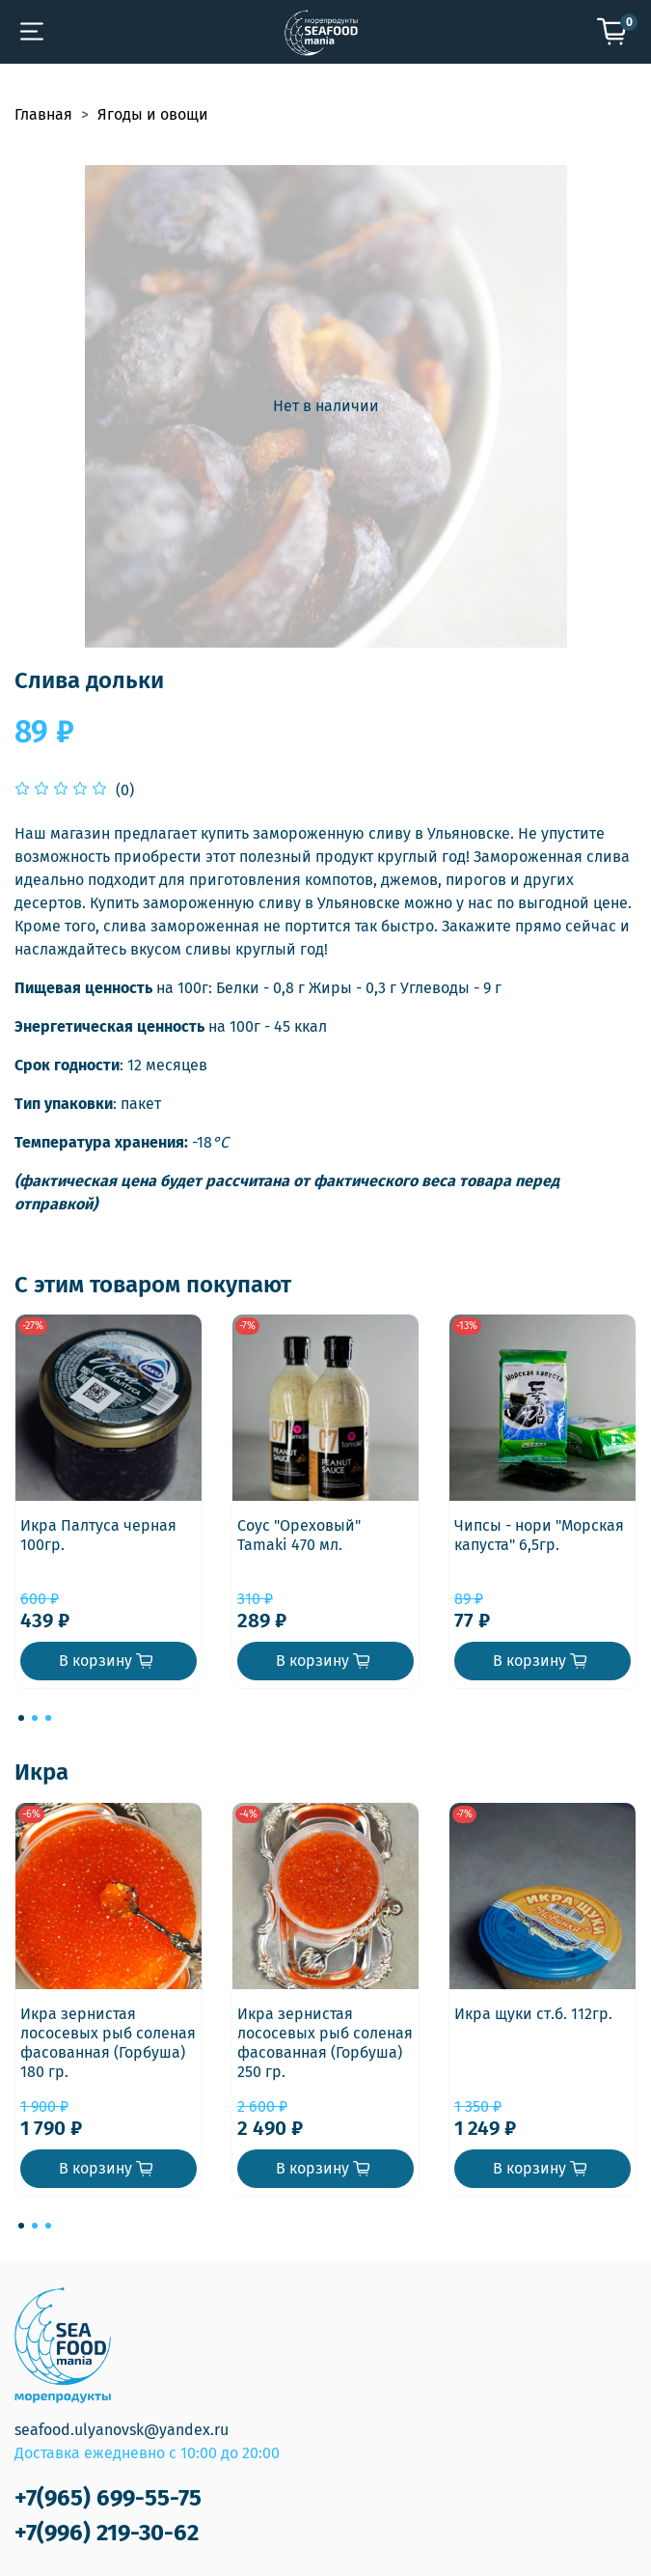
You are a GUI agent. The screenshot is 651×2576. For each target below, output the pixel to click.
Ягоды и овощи (152, 114)
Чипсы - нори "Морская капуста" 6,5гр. (539, 1535)
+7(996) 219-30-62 (106, 2532)
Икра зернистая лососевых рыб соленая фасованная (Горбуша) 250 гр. (325, 2043)
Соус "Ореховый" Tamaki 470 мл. (299, 1535)
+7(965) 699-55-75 (108, 2497)
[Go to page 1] (21, 1718)
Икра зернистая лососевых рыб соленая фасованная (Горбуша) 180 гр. (108, 2043)
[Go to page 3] (48, 1718)
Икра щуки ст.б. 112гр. (533, 2014)
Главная (43, 114)
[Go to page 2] (35, 1718)
